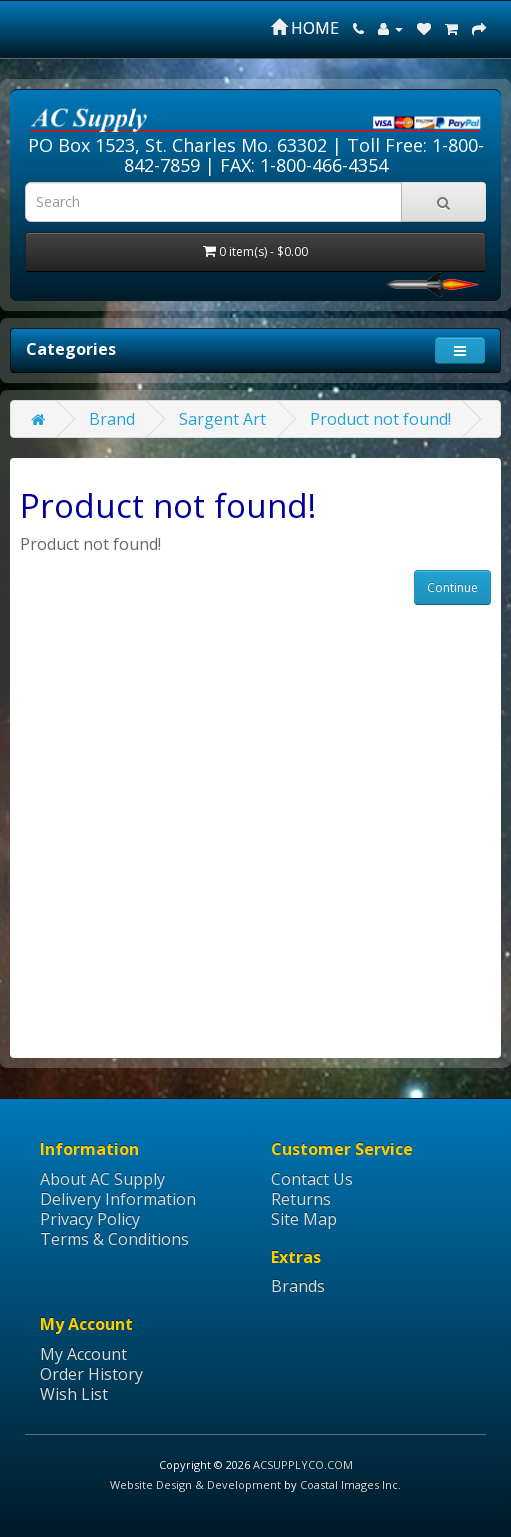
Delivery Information (118, 1199)
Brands (298, 1286)
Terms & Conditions (114, 1239)
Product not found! (380, 419)
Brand (112, 419)
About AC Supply (102, 1179)
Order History (91, 1374)
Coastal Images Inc (349, 1484)
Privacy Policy (90, 1219)
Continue (452, 587)
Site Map (304, 1219)
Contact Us (312, 1179)
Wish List (74, 1394)
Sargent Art (222, 419)
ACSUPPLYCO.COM (303, 1464)
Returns (301, 1199)
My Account (83, 1354)
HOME (305, 28)
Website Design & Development (195, 1484)
